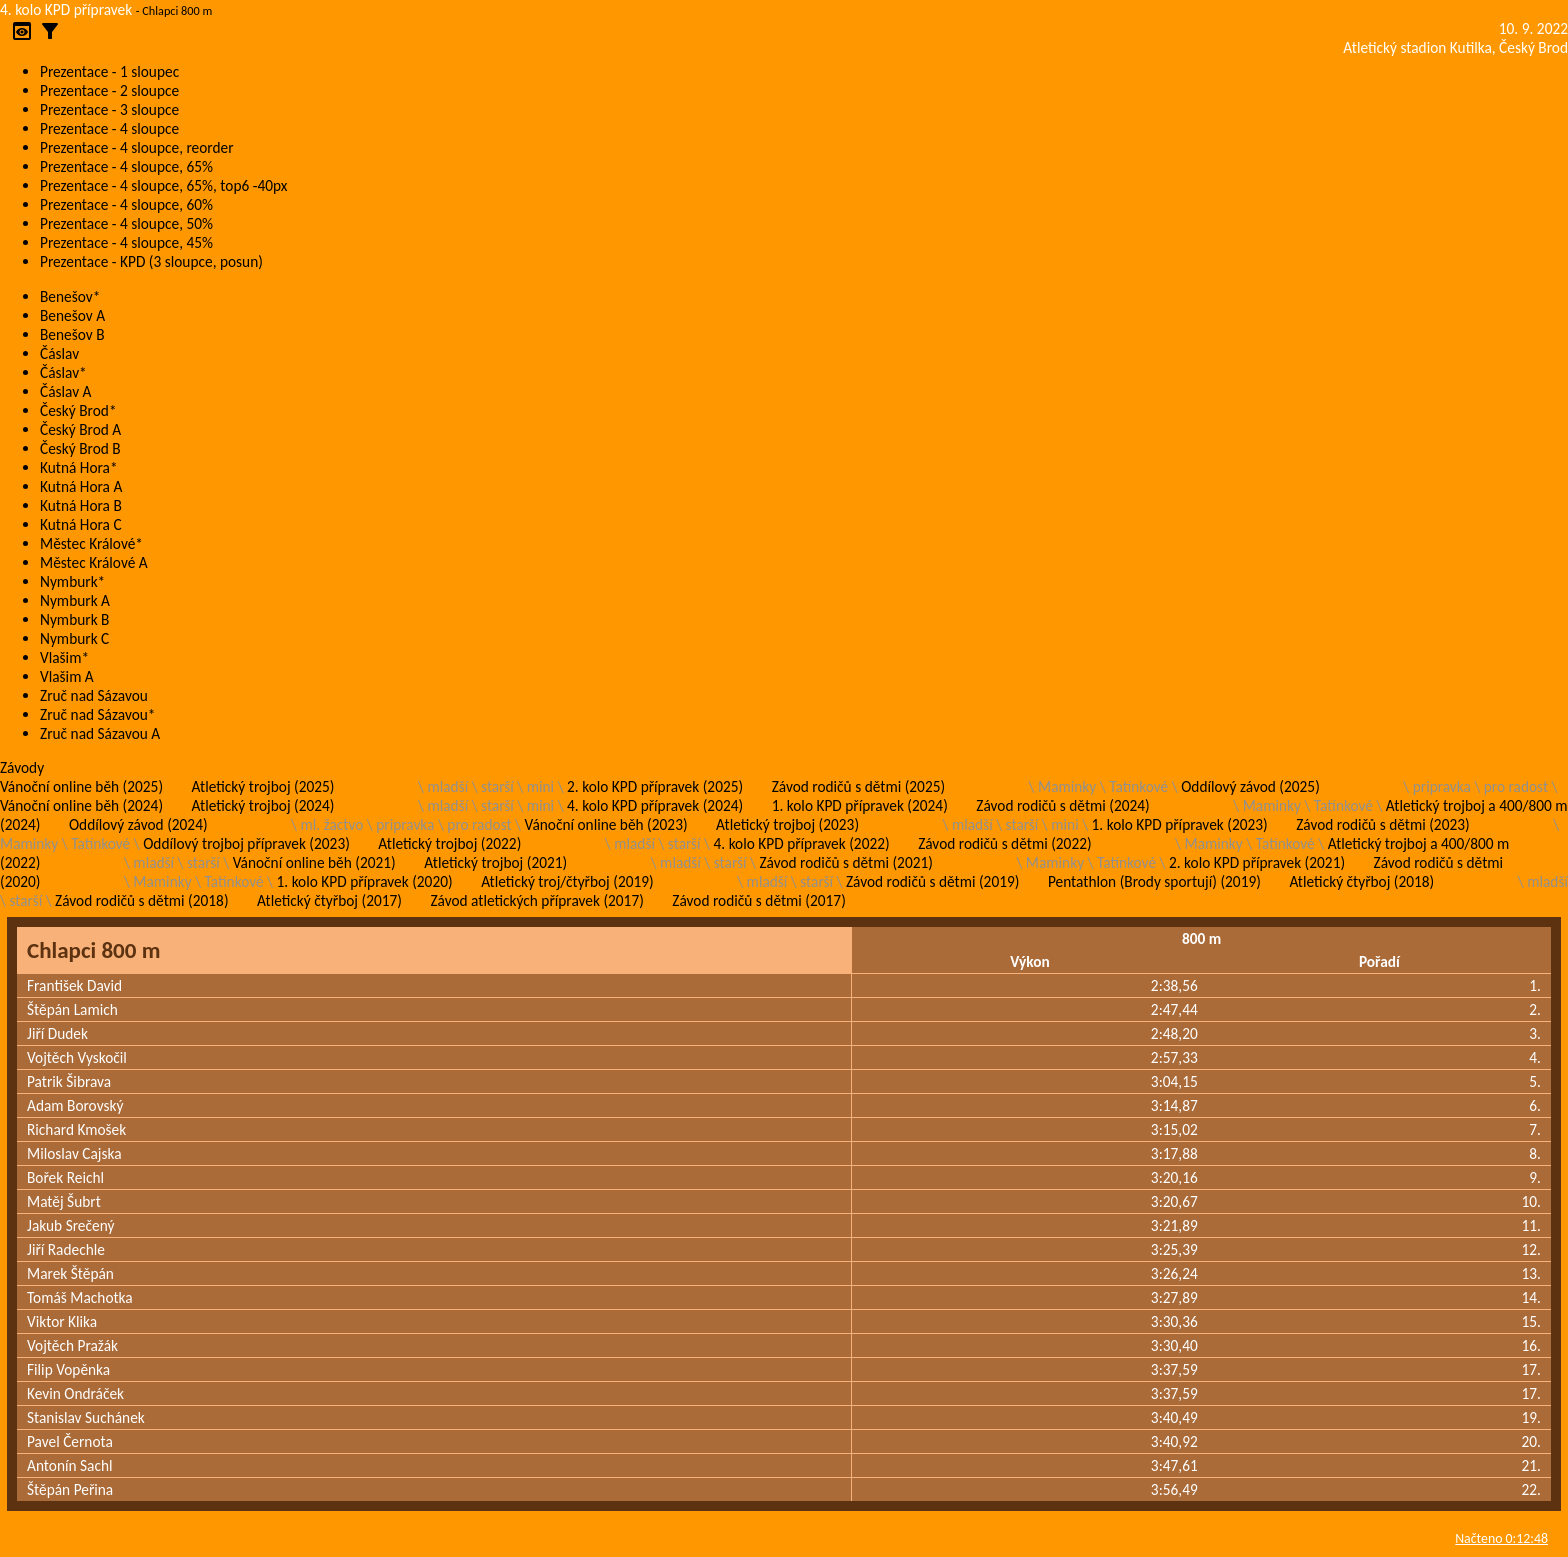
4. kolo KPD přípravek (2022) (802, 843)
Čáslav (59, 353)
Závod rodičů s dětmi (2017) (758, 900)
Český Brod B (80, 448)
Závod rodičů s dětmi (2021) (845, 862)
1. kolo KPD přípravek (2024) (860, 805)
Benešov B (72, 334)
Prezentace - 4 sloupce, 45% (126, 242)
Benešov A (72, 315)
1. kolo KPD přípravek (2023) (1180, 824)
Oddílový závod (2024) (138, 824)
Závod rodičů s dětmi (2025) (858, 786)
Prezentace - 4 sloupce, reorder (137, 147)
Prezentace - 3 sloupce (109, 109)
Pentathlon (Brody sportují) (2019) (1154, 881)
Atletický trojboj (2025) (263, 786)
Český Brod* (78, 410)
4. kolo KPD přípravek (66, 9)
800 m (1201, 938)
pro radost (1516, 786)
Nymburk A (75, 600)
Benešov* (70, 296)
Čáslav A (65, 391)
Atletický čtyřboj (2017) (329, 900)
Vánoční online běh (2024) (81, 805)
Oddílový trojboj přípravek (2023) (246, 843)
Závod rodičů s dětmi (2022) (1004, 843)
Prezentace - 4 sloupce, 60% (126, 204)
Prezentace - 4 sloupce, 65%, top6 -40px (163, 185)
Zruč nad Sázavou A (100, 733)
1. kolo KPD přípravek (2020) (365, 881)
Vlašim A (67, 676)
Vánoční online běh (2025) (81, 786)
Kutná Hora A (81, 486)
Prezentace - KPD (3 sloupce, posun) (151, 261)
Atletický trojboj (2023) (787, 824)
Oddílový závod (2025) (1250, 786)
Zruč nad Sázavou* (98, 714)
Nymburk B (74, 619)
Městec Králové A (94, 562)
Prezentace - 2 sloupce (109, 90)
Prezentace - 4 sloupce (109, 128)
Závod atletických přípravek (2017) (536, 900)
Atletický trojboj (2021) (495, 862)
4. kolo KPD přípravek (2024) (655, 805)
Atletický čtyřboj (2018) (1361, 881)
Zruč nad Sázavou (94, 695)
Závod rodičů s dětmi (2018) (141, 900)
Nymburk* (72, 581)
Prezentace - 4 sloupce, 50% (126, 223)
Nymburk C (74, 638)
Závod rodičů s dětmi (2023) (1382, 824)
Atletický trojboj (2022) (449, 843)
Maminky (1067, 786)
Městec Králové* (91, 543)
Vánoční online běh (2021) (314, 862)
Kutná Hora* (79, 467)
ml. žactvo (332, 824)
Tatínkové (1138, 786)
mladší (447, 786)
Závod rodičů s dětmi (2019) (932, 881)
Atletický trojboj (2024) (263, 805)
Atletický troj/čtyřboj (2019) (567, 881)
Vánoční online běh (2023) (606, 824)
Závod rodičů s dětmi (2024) (1062, 805)
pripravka (1442, 786)
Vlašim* (64, 657)
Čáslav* (63, 372)
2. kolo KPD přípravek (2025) (655, 786)
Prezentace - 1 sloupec (109, 71)
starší (497, 786)
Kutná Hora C (81, 524)
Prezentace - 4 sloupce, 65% (126, 166)
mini (540, 786)
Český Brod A (80, 429)
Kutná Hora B (81, 505)
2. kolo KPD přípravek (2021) (1257, 862)
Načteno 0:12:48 (1501, 1538)
